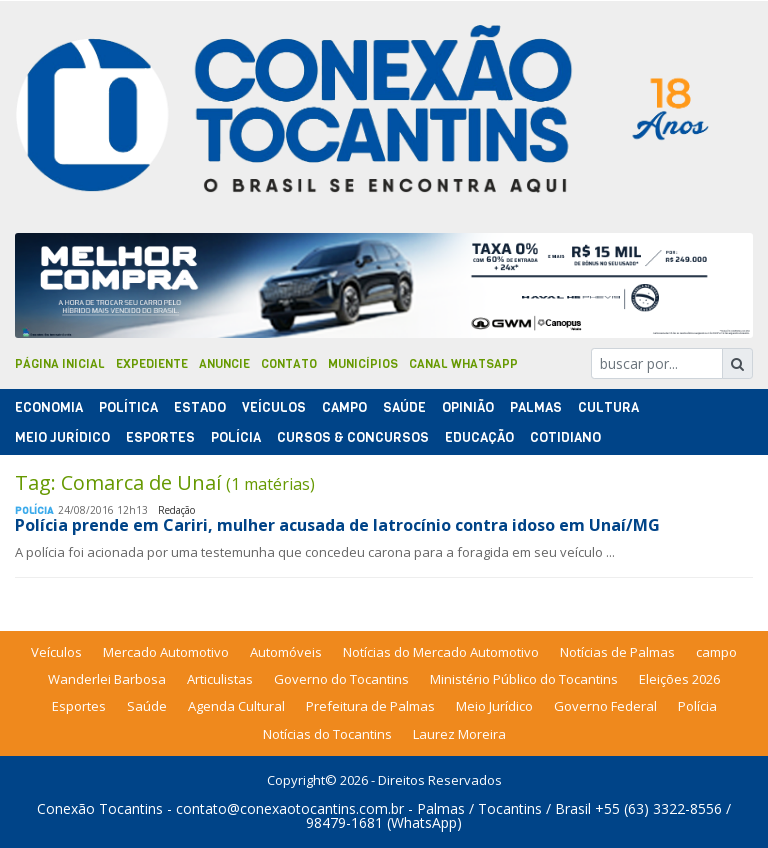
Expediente (152, 364)
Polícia (697, 706)
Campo (344, 407)
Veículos (274, 407)
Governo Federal (605, 706)
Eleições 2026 (679, 679)
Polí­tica (128, 407)
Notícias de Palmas (617, 652)
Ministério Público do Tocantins (524, 679)
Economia (49, 407)
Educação (479, 437)
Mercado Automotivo (166, 652)
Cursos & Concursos (353, 437)
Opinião (468, 407)
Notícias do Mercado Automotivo (441, 652)
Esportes (160, 437)
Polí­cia (236, 437)
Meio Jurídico (62, 437)
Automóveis (286, 652)
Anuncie (224, 364)
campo (716, 652)
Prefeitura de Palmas (370, 706)
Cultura (608, 407)
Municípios (363, 364)
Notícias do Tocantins (327, 734)
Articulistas (220, 679)
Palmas (536, 407)
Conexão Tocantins (100, 808)
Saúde (404, 407)
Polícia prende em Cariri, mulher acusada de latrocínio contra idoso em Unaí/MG (337, 525)
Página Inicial (60, 364)
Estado (200, 407)
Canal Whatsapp (463, 364)
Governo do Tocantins (341, 679)
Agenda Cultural (236, 706)
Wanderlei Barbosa (107, 679)
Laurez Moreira (459, 734)
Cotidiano (565, 437)
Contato (289, 364)
